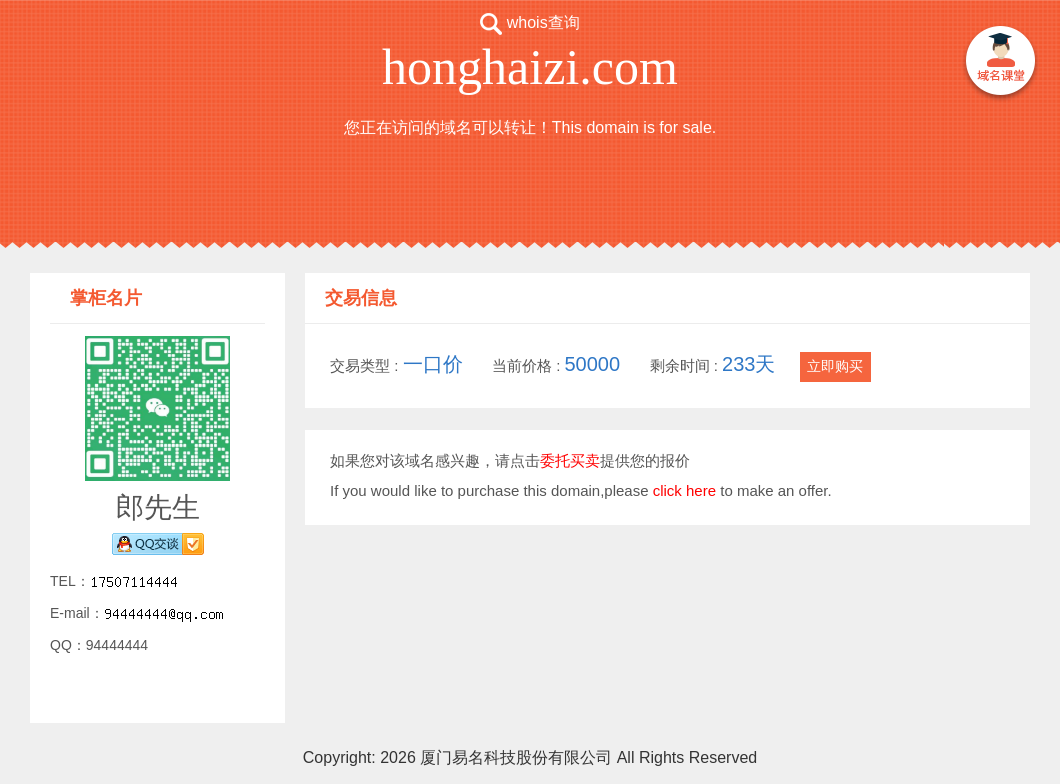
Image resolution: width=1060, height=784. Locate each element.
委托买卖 (570, 460)
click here (684, 490)
